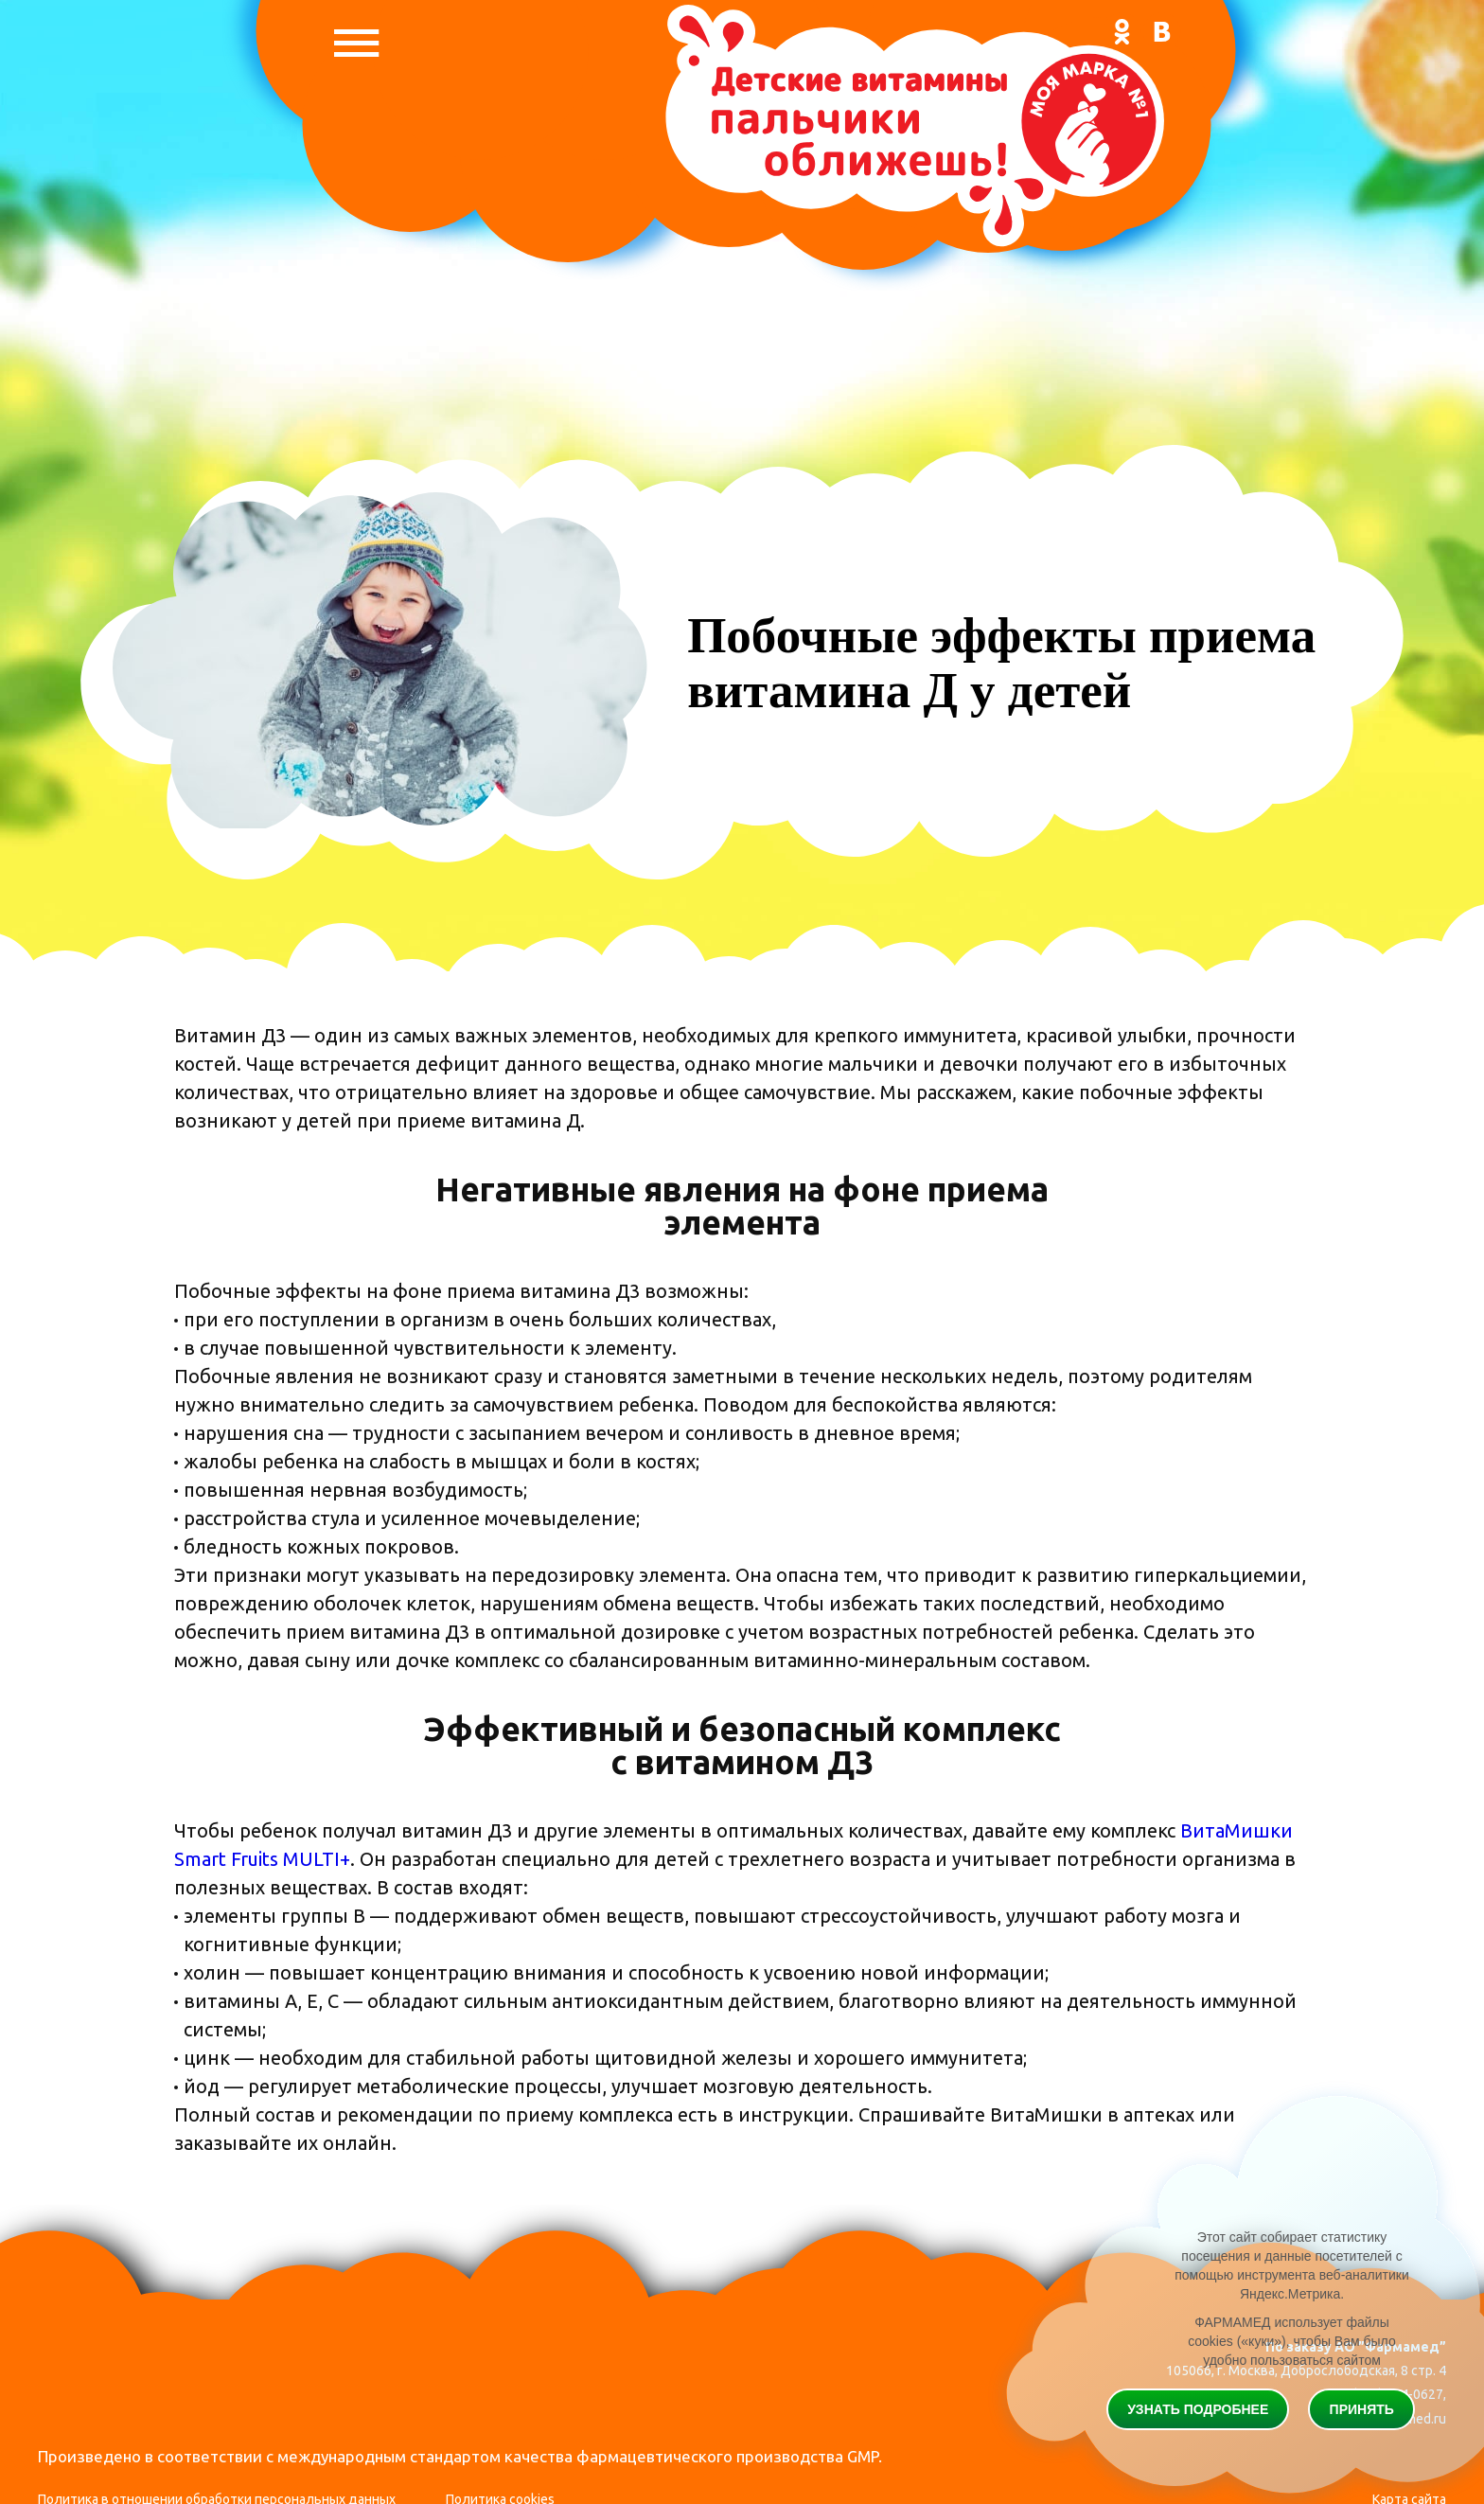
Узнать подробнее (1197, 2409)
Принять (1362, 2409)
